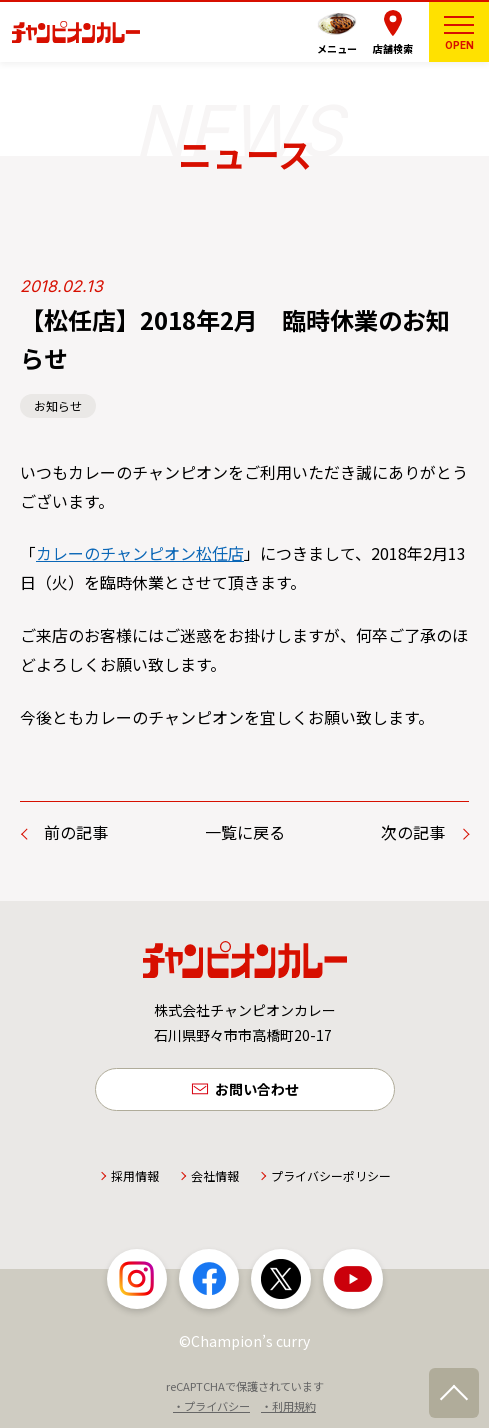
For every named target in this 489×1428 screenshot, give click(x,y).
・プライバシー (211, 1406)
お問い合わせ (257, 1089)
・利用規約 (288, 1406)
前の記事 (76, 832)
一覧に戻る (245, 832)
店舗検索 (393, 48)
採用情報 (135, 1175)
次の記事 (413, 832)
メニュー (337, 48)
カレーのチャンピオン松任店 (140, 553)
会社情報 (215, 1175)
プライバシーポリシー (331, 1175)
